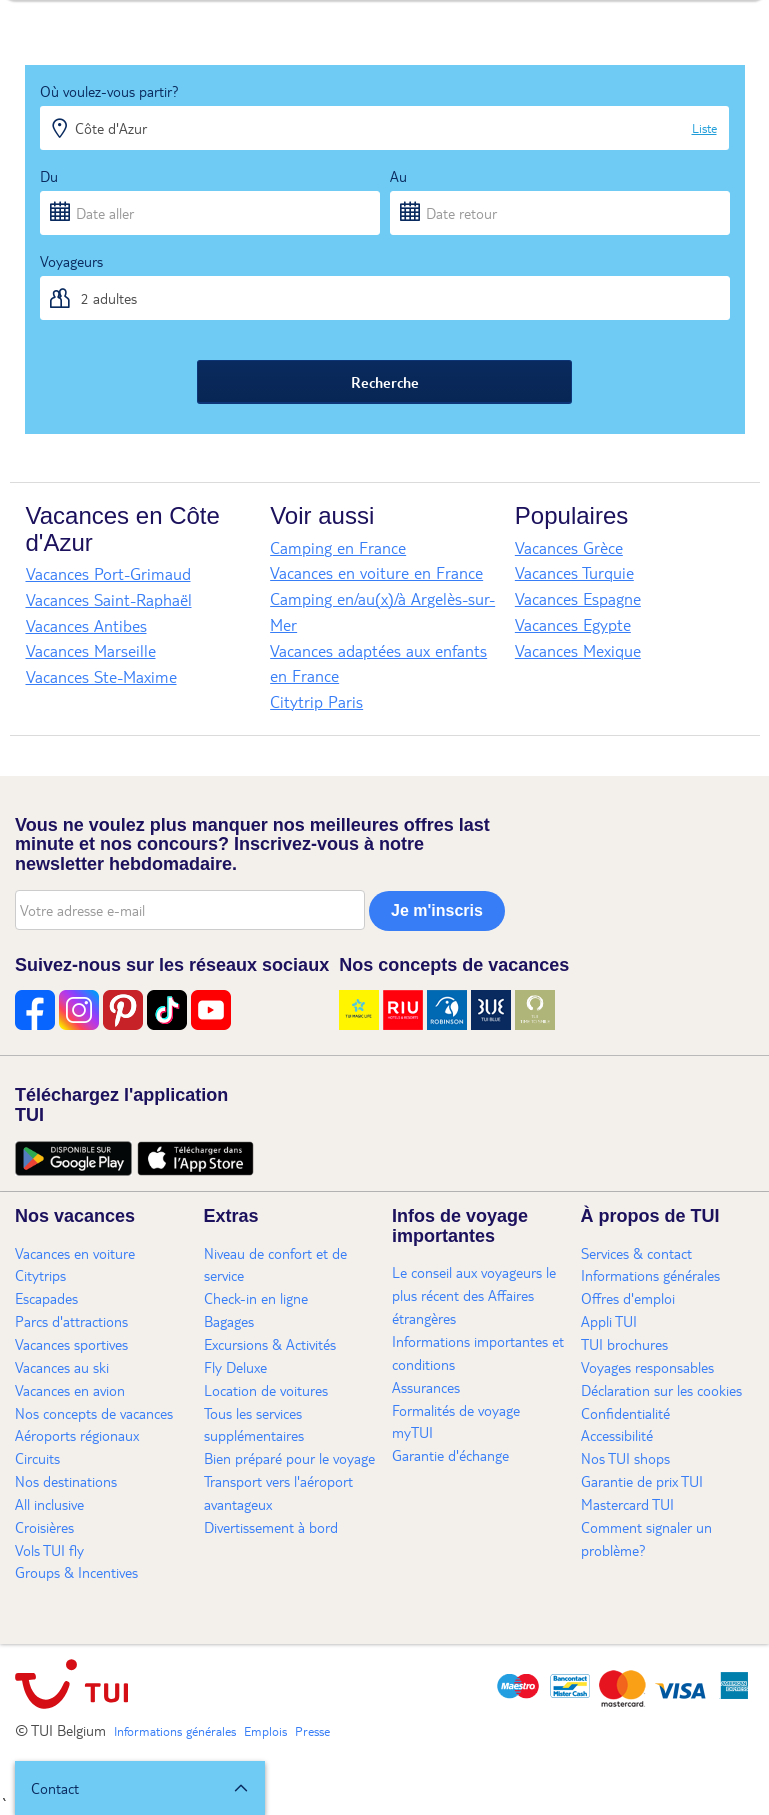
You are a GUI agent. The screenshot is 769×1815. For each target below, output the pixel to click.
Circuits (37, 1458)
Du (49, 176)
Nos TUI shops (625, 1458)
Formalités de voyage (456, 1410)
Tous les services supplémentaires (254, 1424)
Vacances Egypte (573, 624)
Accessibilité (617, 1435)
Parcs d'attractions (71, 1321)
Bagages (229, 1321)
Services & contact (636, 1253)
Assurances (426, 1387)
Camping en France (338, 547)
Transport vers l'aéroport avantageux (278, 1492)
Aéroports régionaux (77, 1435)
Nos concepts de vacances (94, 1413)
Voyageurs (71, 261)
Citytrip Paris (316, 701)
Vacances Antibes (86, 625)
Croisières (44, 1527)
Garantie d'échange (450, 1455)
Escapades (46, 1298)
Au (398, 176)
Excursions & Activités (270, 1344)
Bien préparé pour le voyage (289, 1458)
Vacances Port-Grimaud (108, 573)
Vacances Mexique (578, 650)
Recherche (385, 382)
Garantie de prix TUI (642, 1481)
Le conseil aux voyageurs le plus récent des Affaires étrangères (474, 1295)
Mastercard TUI (627, 1504)
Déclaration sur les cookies (661, 1390)
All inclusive (49, 1504)
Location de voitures (266, 1390)
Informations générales (650, 1275)
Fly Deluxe (235, 1367)
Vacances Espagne (578, 598)
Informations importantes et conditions (478, 1352)
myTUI (412, 1432)
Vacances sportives (71, 1344)
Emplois (265, 1731)
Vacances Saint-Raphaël (109, 599)
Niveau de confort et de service (275, 1264)
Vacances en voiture (75, 1253)
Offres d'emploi (628, 1298)
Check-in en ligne (256, 1298)
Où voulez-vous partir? (109, 91)
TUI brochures (624, 1344)
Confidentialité (625, 1413)
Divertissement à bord (271, 1527)
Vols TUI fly (49, 1550)
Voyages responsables (647, 1367)
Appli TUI (609, 1321)
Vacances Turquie (574, 572)
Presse (312, 1731)
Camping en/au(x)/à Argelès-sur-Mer (382, 611)
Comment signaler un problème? (646, 1538)
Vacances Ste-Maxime (101, 676)
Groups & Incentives (76, 1572)
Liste (704, 128)
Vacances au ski (62, 1367)
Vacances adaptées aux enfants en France (378, 663)
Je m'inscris (437, 910)
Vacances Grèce (569, 547)
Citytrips (40, 1275)
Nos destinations (66, 1481)
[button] (140, 1788)
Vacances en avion (70, 1390)
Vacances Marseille (91, 650)
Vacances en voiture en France (376, 572)
